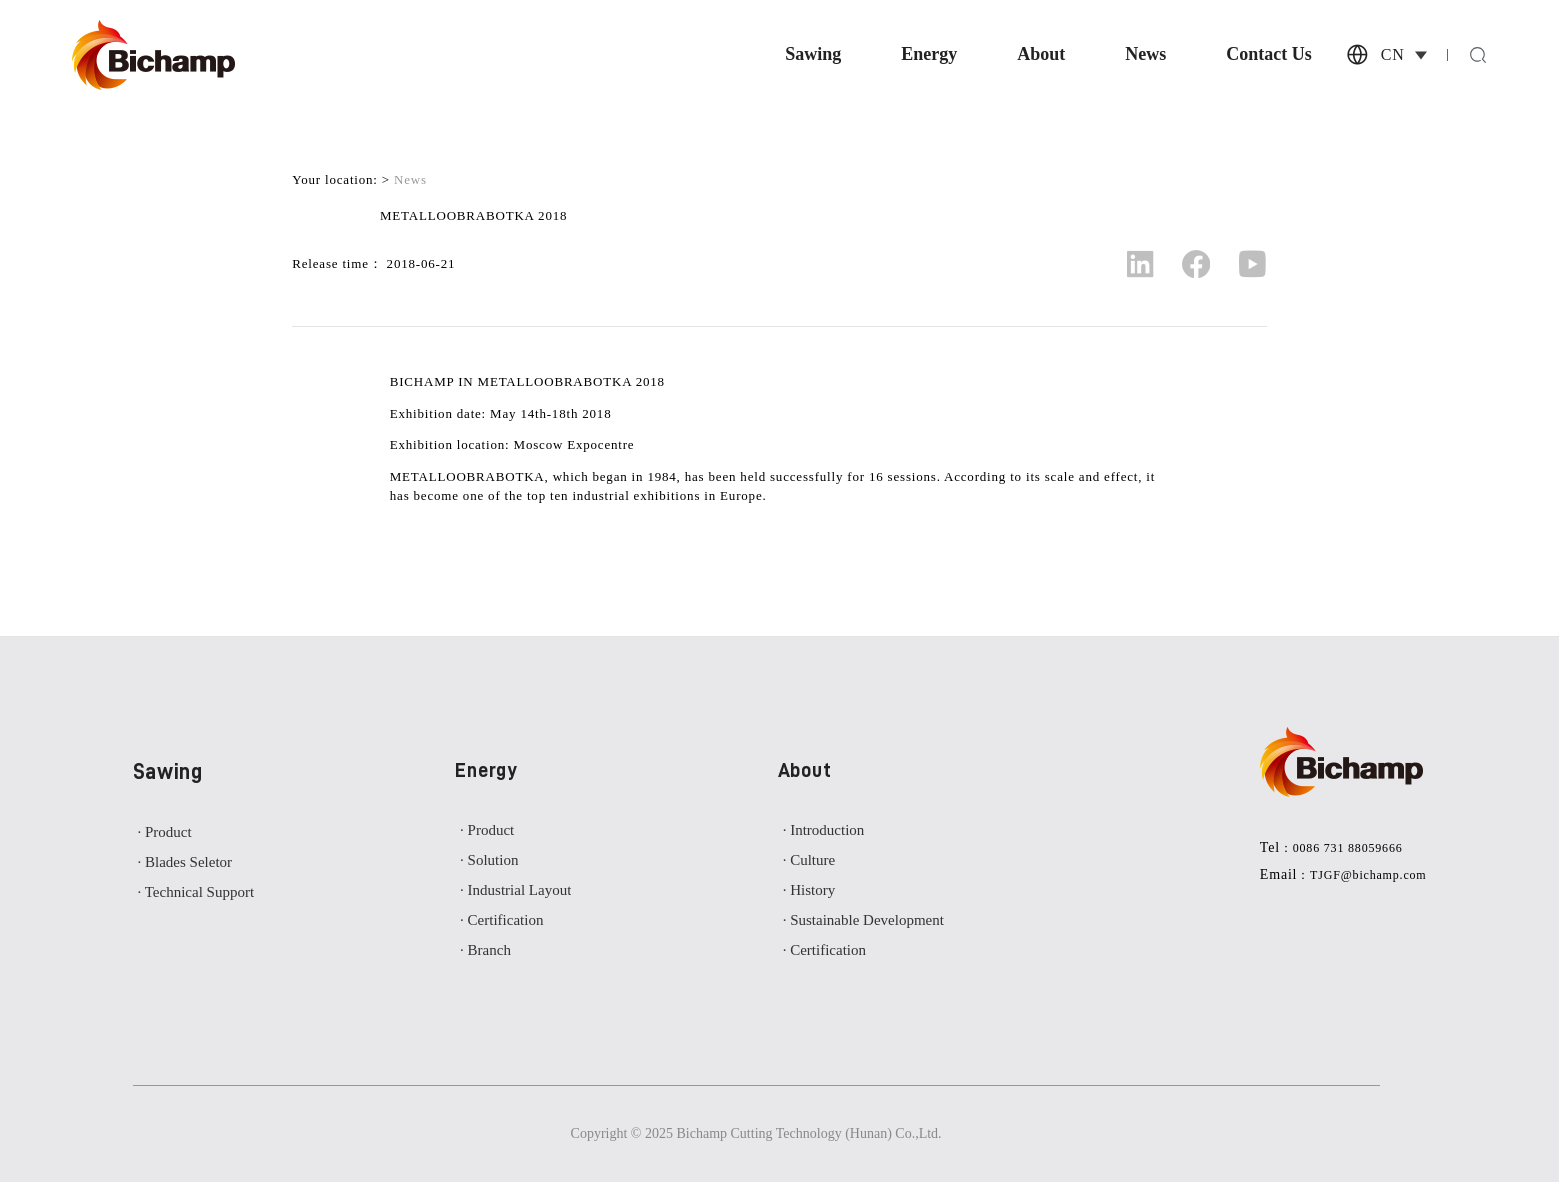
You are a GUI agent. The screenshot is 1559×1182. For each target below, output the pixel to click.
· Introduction (824, 830)
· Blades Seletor (185, 862)
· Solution (489, 860)
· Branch (485, 950)
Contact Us (1269, 55)
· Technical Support (196, 892)
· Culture (809, 860)
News (1145, 55)
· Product (165, 832)
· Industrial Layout (515, 890)
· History (809, 890)
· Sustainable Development (863, 920)
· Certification (501, 920)
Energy (929, 55)
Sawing (813, 55)
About (1041, 55)
